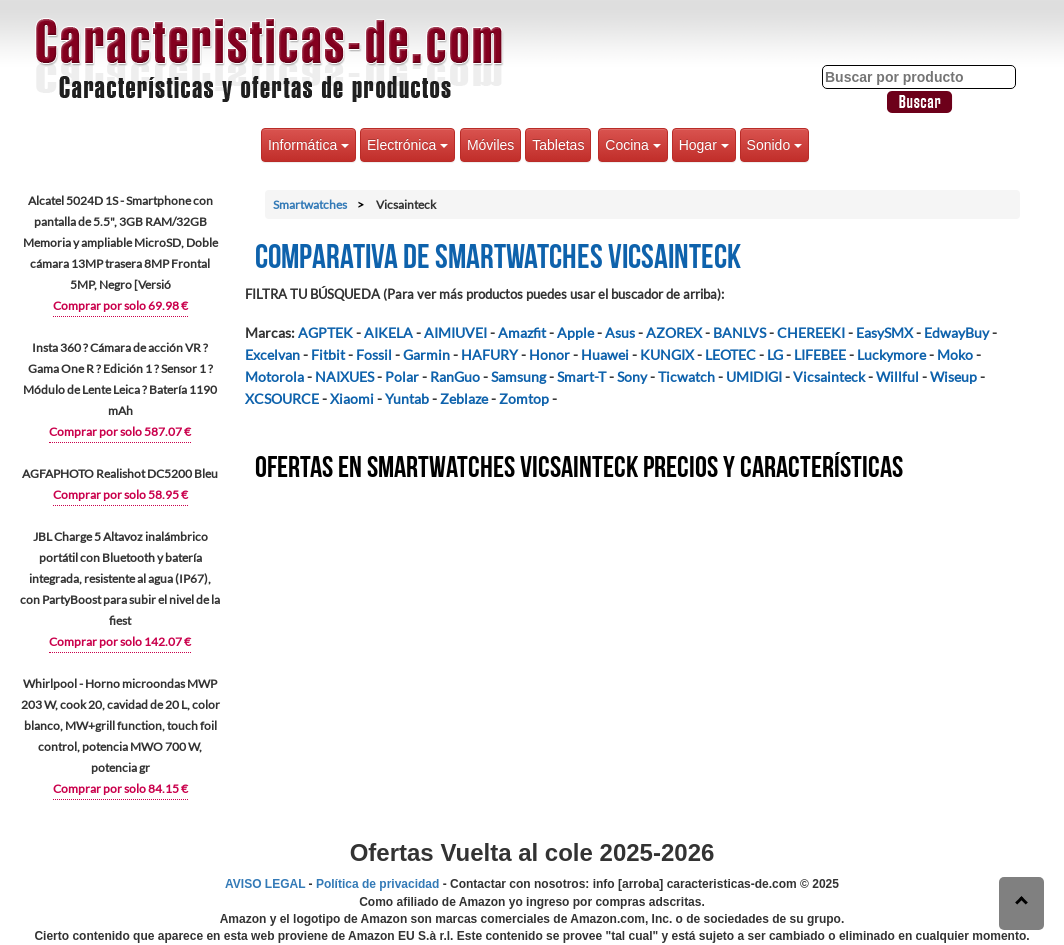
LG (775, 354)
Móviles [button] (490, 145)
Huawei (605, 354)
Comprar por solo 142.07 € (120, 641)
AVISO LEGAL (265, 884)
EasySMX (884, 332)
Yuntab (407, 398)
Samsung (518, 376)
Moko (955, 354)
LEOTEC (730, 354)
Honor (549, 354)
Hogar (704, 145)
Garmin (426, 354)
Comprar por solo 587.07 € (120, 431)
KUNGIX (667, 354)
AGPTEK (325, 332)
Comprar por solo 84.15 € (120, 788)
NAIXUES (344, 376)
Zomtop (524, 398)
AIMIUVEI (455, 332)
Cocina (632, 145)
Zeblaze (464, 398)
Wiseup (953, 376)
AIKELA (388, 332)
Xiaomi (352, 398)
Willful (897, 376)
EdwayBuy (956, 332)
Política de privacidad (377, 884)
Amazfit (522, 332)
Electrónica (407, 145)
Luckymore (891, 354)
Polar (402, 376)
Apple (575, 332)
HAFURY (489, 354)
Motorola (274, 376)
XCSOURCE (282, 398)
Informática (308, 145)
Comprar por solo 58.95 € (120, 494)
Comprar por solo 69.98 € (120, 305)
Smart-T (581, 376)
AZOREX (674, 332)
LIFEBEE (820, 354)
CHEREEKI (811, 332)
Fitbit (328, 354)
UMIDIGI (754, 376)
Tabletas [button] (558, 145)
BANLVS (739, 332)
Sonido (774, 145)
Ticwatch (686, 376)
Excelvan (272, 354)
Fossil (374, 354)
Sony (632, 376)
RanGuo (455, 376)
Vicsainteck (829, 376)
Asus (620, 332)
